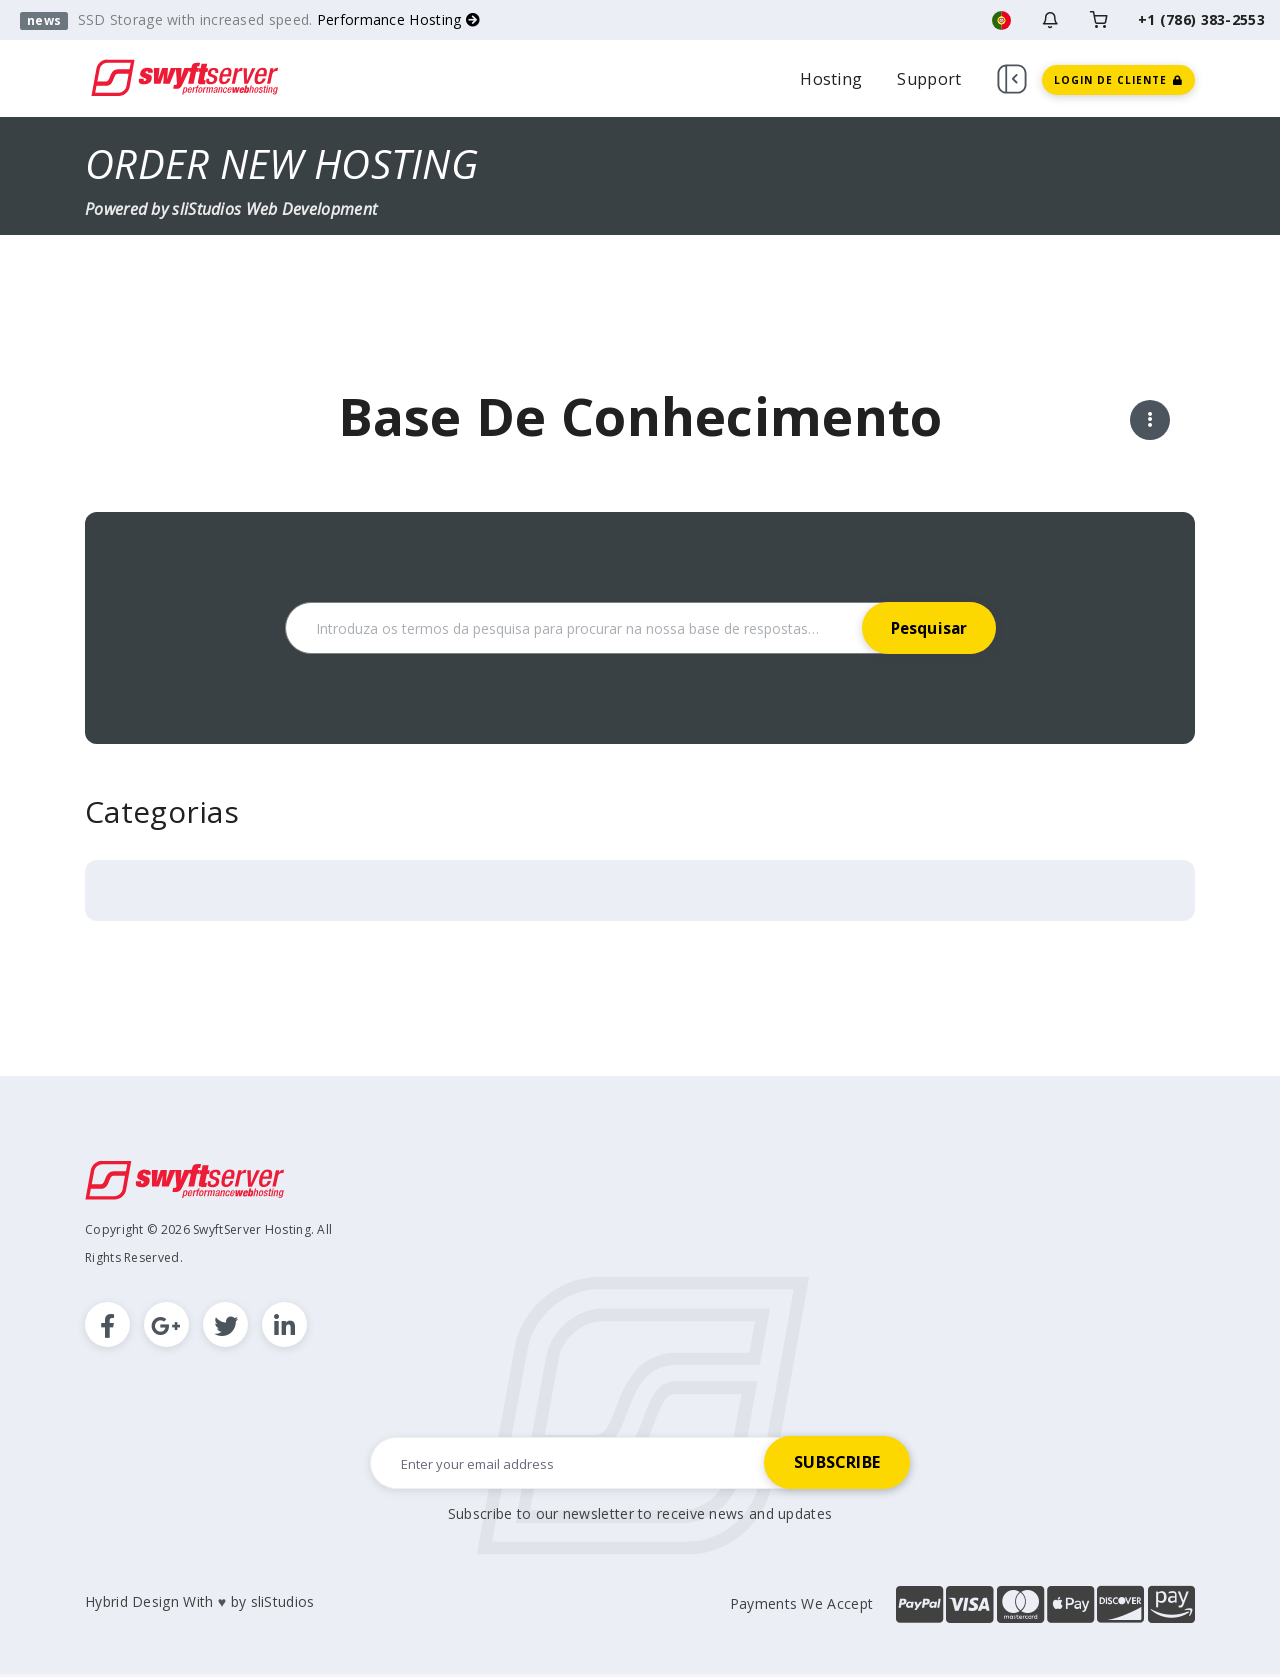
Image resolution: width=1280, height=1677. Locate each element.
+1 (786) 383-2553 (1201, 19)
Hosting (831, 79)
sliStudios (283, 1604)
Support (929, 79)
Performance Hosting (398, 19)
